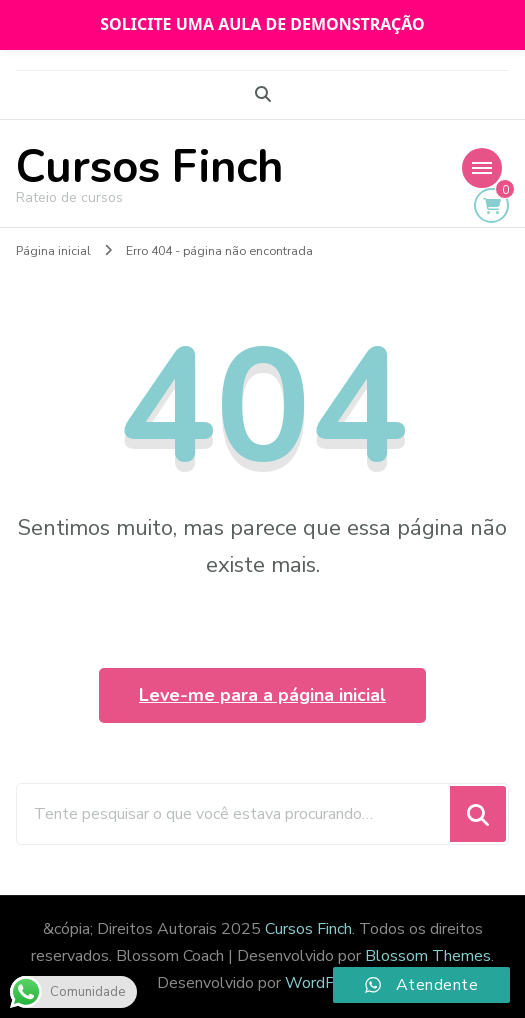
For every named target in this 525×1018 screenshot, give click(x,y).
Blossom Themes (428, 956)
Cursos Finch (149, 167)
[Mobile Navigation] (482, 168)
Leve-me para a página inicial (262, 695)
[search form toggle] (263, 94)
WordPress (325, 983)
